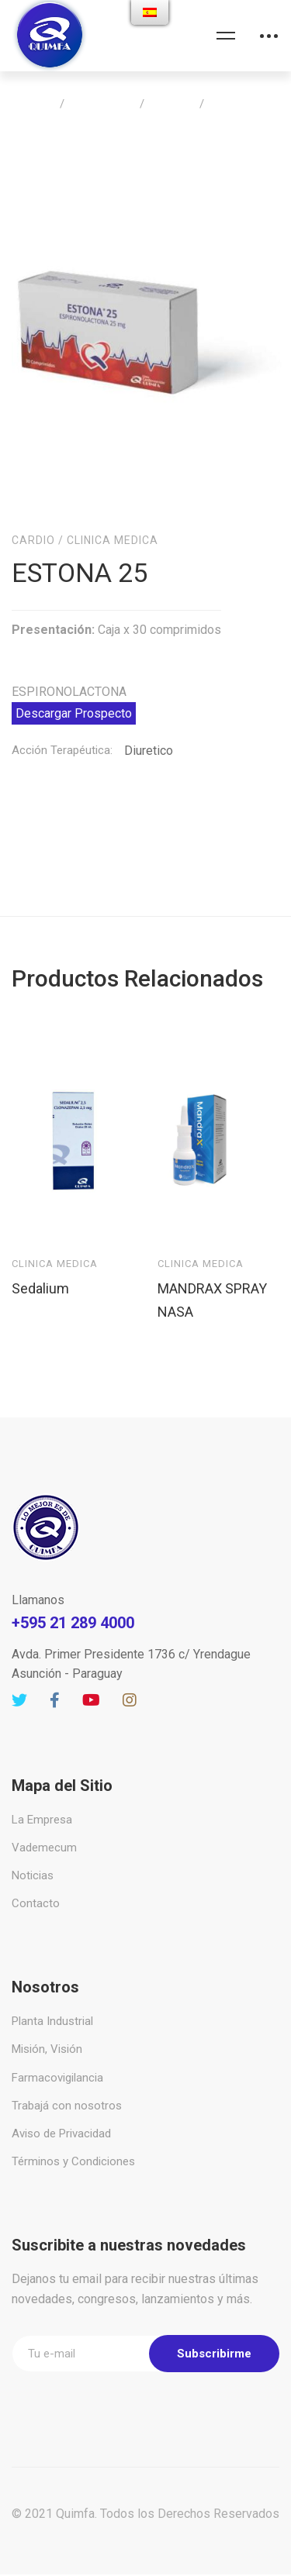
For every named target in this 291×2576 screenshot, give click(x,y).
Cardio (172, 104)
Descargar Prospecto (74, 666)
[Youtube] (91, 1653)
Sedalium (40, 1241)
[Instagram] (129, 1653)
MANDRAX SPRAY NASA (212, 1253)
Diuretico (148, 704)
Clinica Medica (112, 493)
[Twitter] (19, 1653)
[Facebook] (54, 1653)
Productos (102, 104)
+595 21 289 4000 (73, 1576)
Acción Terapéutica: (62, 704)
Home (33, 104)
